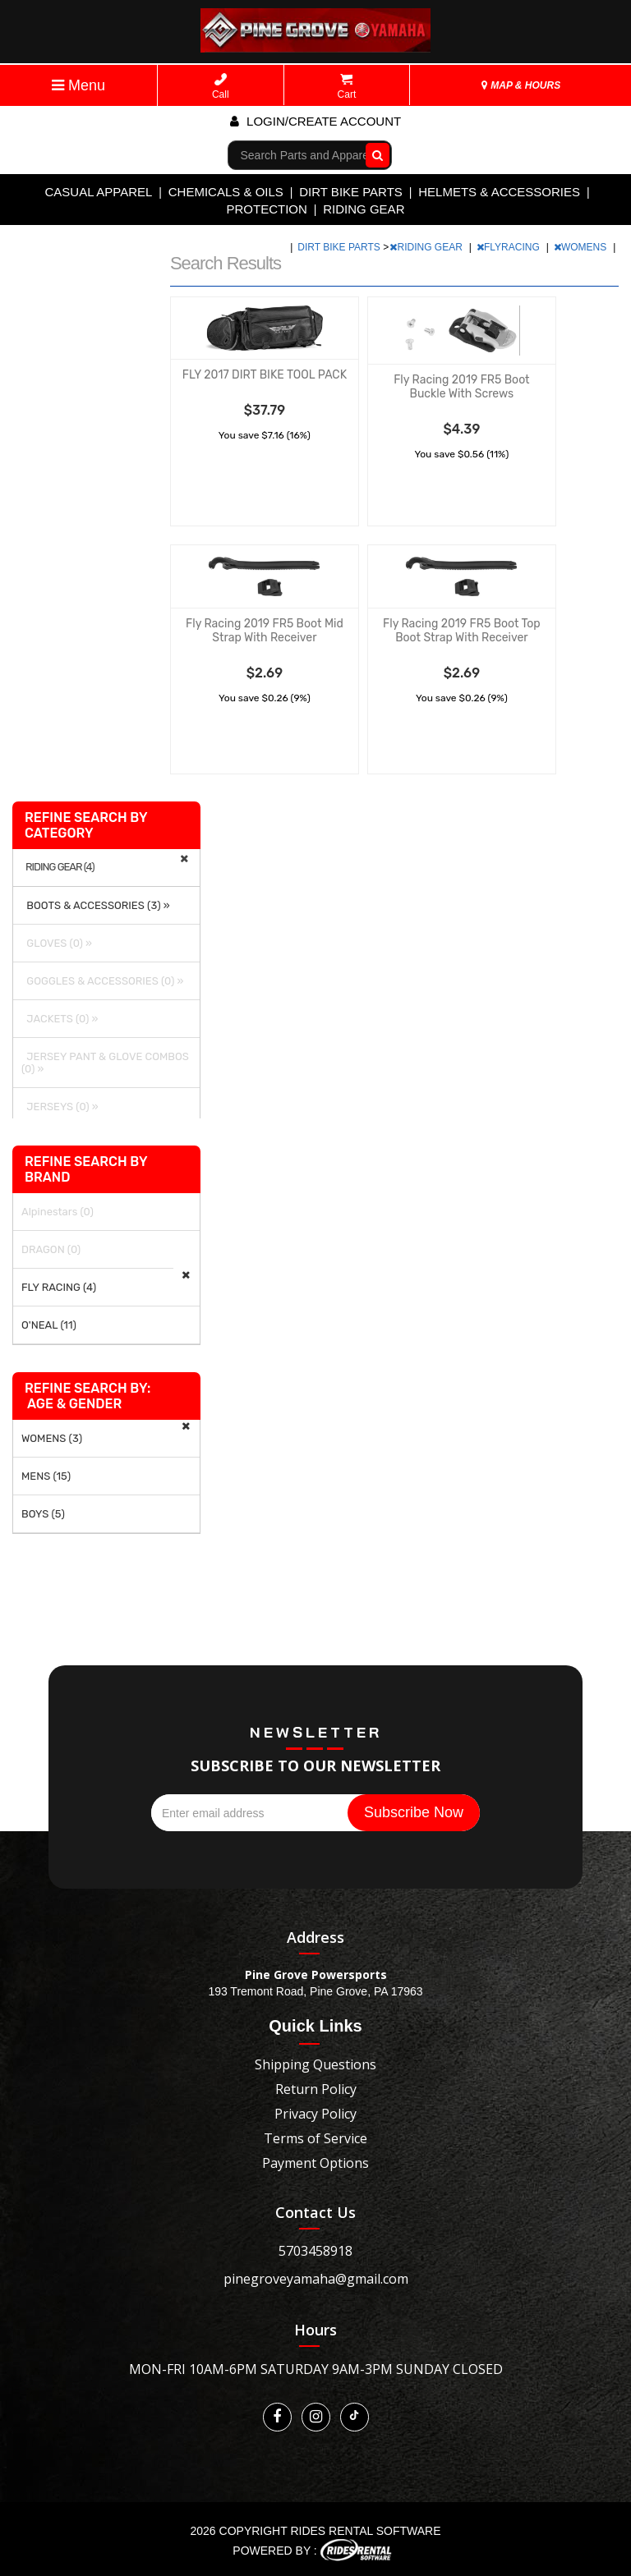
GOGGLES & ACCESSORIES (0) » (102, 981)
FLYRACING (509, 247)
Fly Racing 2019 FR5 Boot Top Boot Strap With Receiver (462, 631)
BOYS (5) (43, 1514)
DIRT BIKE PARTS (351, 192)
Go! (373, 154)
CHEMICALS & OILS (225, 192)
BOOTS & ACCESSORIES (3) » (95, 905)
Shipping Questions (315, 2064)
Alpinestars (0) (57, 1211)
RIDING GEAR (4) (59, 867)
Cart (347, 86)
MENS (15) (46, 1476)
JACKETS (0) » (59, 1018)
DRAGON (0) (51, 1249)
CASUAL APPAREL (98, 192)
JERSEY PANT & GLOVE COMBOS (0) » (105, 1062)
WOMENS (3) (51, 1438)
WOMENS (582, 247)
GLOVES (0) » (56, 943)
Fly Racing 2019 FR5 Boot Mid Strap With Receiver (264, 631)
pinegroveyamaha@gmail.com (315, 2279)
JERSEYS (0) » (60, 1106)
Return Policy (316, 2089)
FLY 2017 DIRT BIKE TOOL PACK (264, 375)
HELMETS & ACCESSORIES (499, 192)
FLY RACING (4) (58, 1287)
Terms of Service (315, 2138)
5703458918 (315, 2251)
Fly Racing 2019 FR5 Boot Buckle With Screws (461, 387)
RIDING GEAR (363, 209)
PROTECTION (267, 209)
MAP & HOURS (520, 85)
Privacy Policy (315, 2113)
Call (220, 86)
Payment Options (315, 2163)
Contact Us (315, 2212)
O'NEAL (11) (48, 1325)
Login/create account (315, 121)
